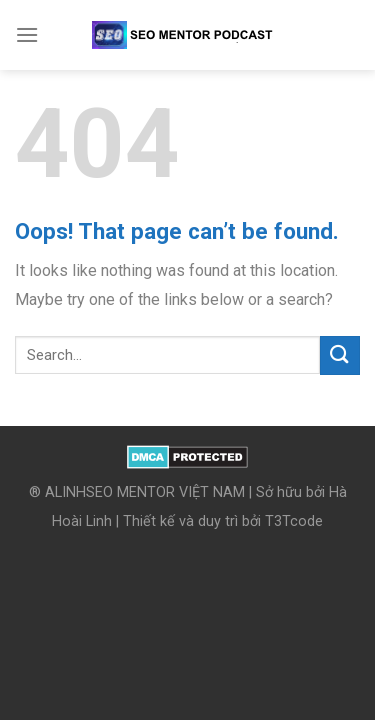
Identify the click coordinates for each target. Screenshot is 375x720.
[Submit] (340, 355)
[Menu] (27, 34)
